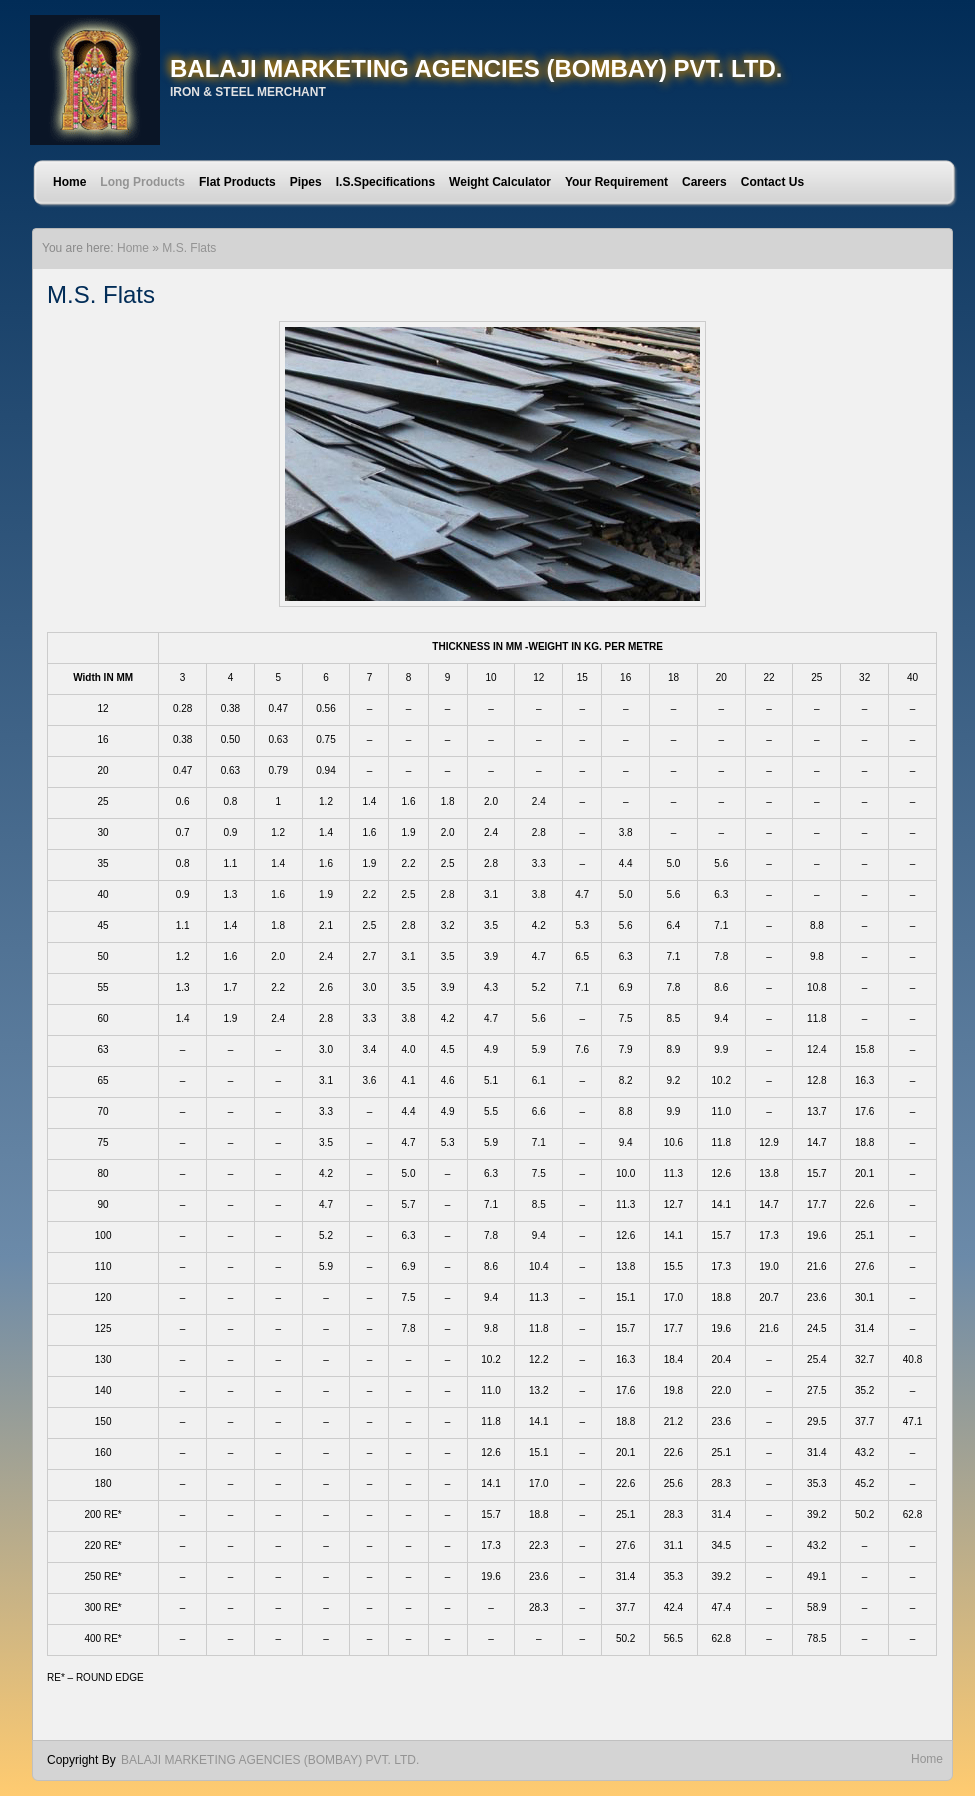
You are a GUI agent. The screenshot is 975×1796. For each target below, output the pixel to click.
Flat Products (237, 182)
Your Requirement (616, 182)
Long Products (142, 182)
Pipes (306, 182)
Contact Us (772, 182)
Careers (704, 182)
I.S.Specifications (385, 182)
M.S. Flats (189, 248)
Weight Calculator (500, 182)
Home (69, 182)
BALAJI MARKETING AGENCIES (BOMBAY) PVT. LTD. (476, 68)
